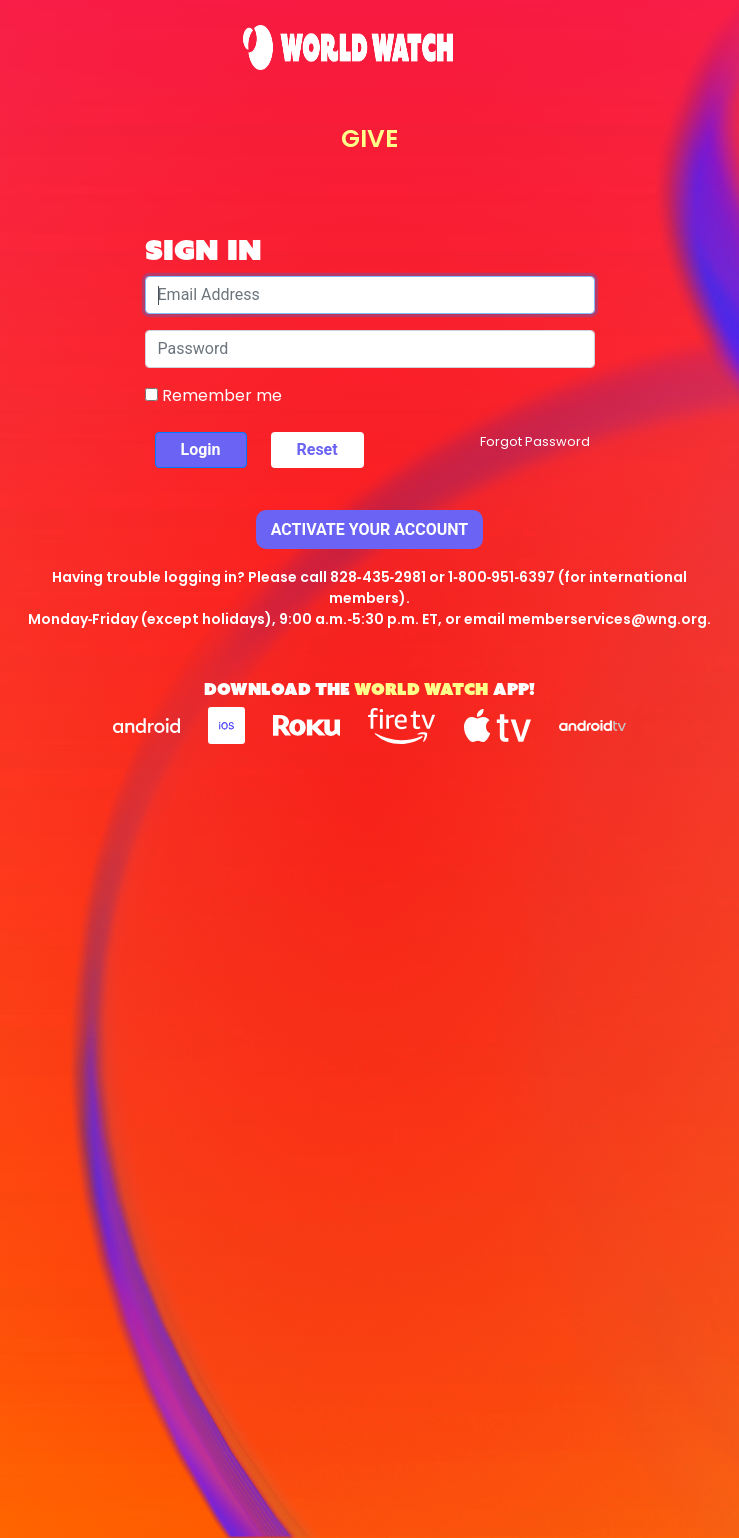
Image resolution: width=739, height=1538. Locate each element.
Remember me (213, 395)
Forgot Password (535, 441)
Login (201, 449)
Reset (317, 449)
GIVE (369, 138)
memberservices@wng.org (607, 619)
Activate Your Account (370, 529)
